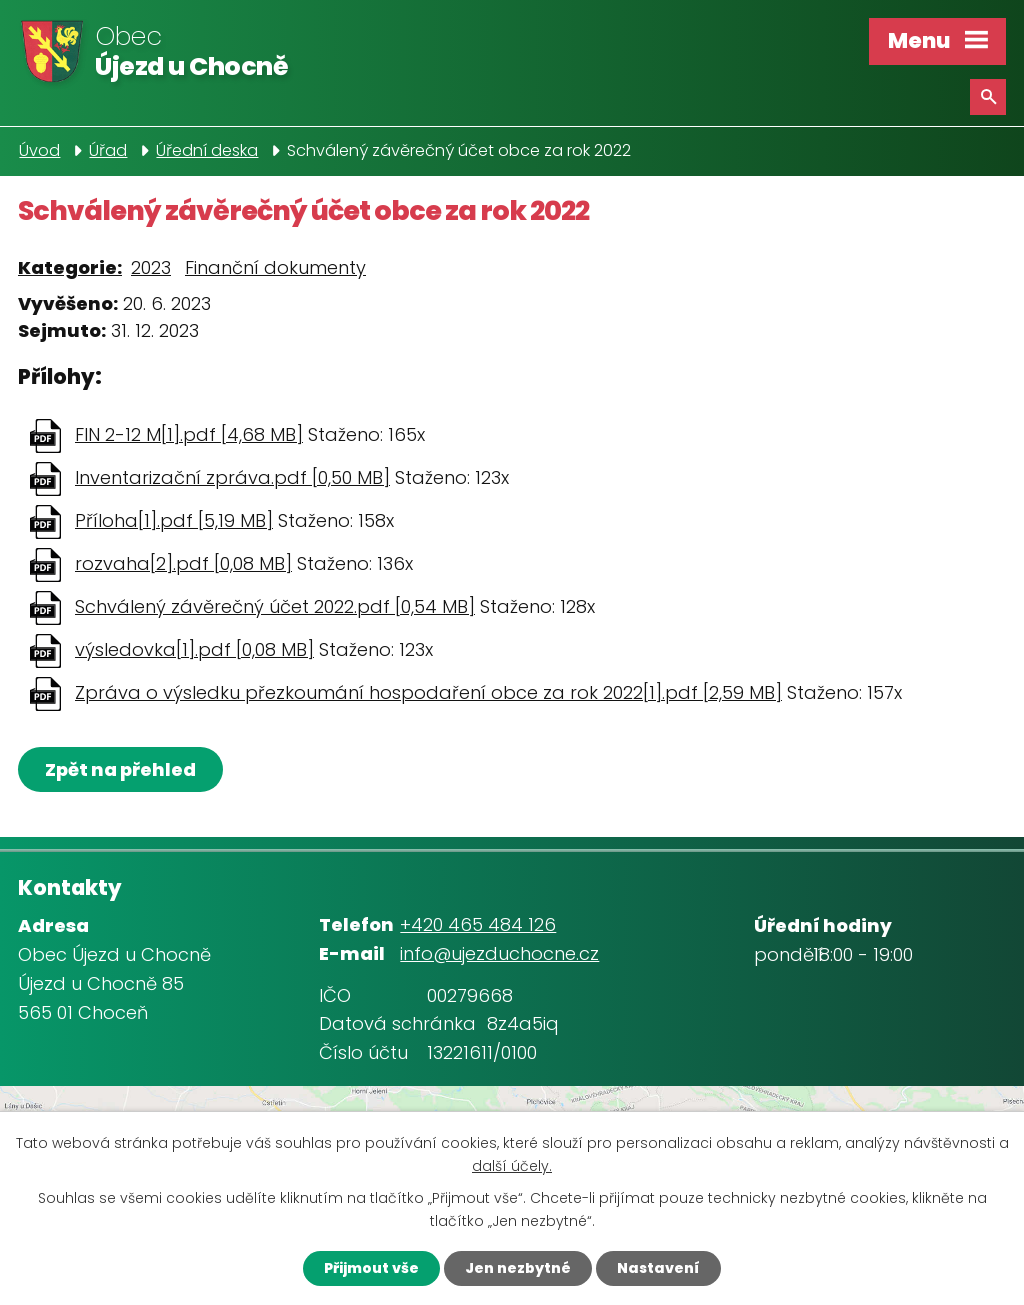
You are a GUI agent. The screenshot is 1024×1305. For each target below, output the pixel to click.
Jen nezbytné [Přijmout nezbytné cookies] (518, 1268)
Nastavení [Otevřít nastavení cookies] (658, 1268)
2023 (151, 267)
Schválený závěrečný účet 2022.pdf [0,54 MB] (275, 606)
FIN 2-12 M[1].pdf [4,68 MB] (189, 434)
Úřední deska (207, 150)
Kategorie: (70, 267)
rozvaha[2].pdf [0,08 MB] (183, 563)
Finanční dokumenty (275, 267)
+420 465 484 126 (478, 924)
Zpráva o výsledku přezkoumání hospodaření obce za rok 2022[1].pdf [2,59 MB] (428, 692)
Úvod (39, 150)
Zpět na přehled (120, 769)
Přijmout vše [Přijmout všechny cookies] (371, 1268)
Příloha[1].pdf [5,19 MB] (174, 520)
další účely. (512, 1166)
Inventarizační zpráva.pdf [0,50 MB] (232, 477)
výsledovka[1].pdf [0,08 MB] (194, 649)
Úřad (108, 150)
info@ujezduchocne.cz (499, 953)
